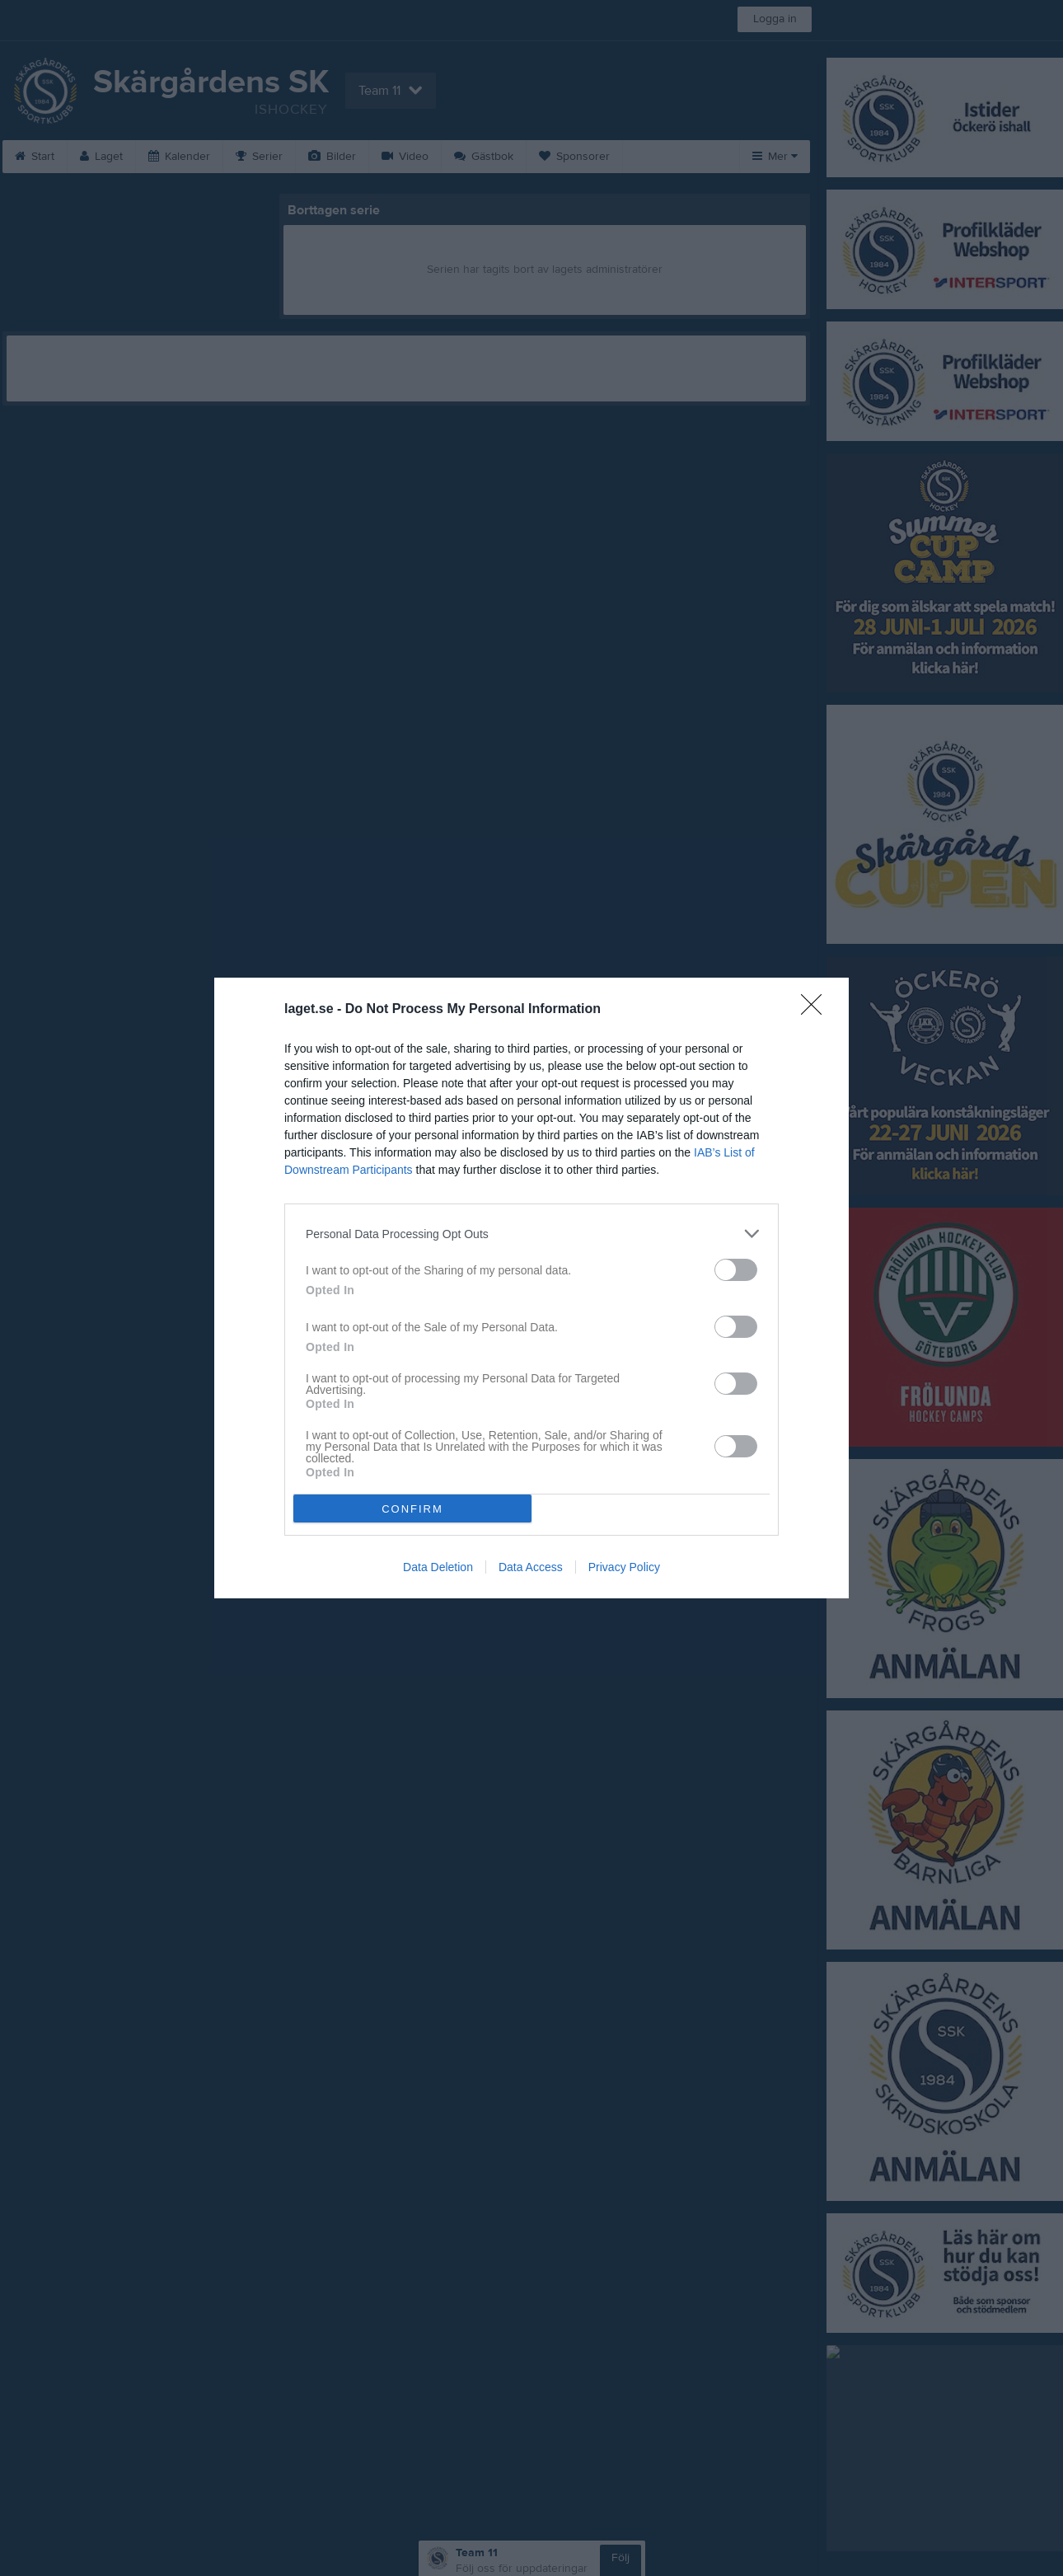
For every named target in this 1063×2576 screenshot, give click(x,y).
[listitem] (531, 1233)
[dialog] (531, 1288)
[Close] (816, 1009)
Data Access (531, 1567)
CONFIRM (412, 1509)
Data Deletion (438, 1567)
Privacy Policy (624, 1567)
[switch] (735, 1270)
